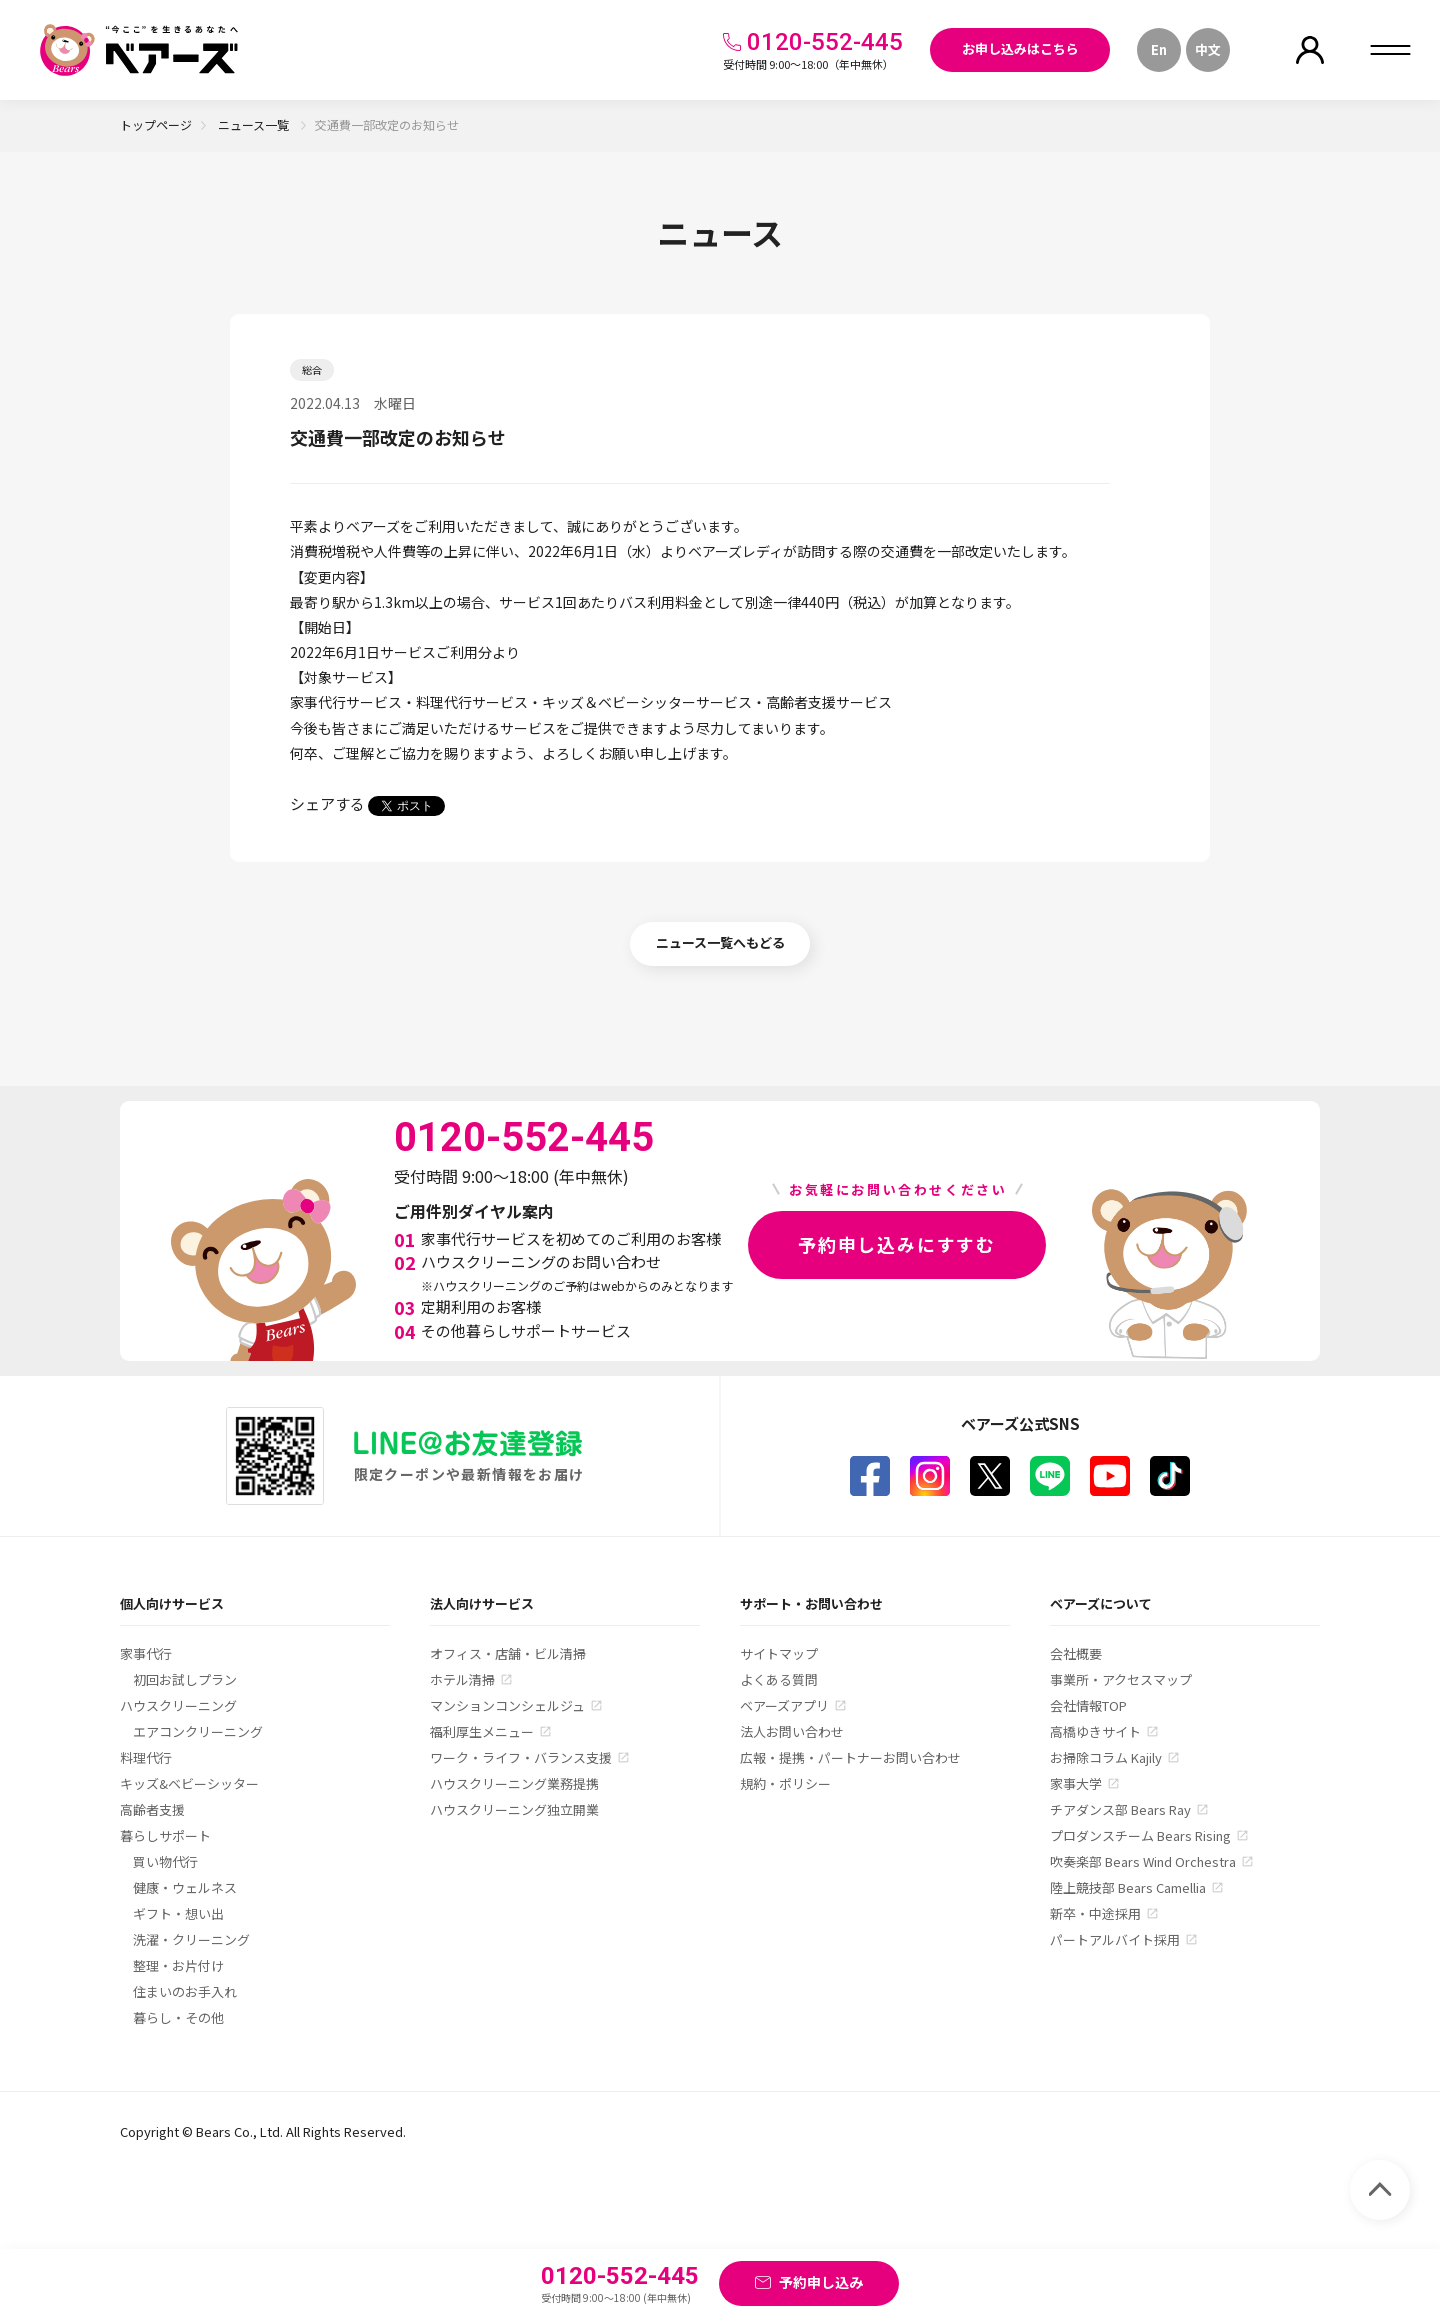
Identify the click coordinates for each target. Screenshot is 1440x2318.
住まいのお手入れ (185, 1991)
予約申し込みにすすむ (897, 1244)
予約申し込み (821, 2282)
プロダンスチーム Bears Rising (1140, 1835)
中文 (1208, 49)
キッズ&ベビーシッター (189, 1783)
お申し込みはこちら (1020, 48)
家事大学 (1076, 1783)
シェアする (327, 803)
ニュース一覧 (255, 124)
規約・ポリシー (785, 1783)
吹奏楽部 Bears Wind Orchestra (1143, 1861)
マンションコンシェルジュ (507, 1705)
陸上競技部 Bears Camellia (1128, 1887)
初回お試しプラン (185, 1679)
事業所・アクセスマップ (1121, 1679)
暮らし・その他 (178, 2017)
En (1159, 49)
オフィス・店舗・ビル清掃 (508, 1653)
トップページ (156, 124)
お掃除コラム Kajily (1106, 1757)
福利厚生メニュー (482, 1731)
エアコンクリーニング (198, 1731)
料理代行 (146, 1757)
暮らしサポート (165, 1835)
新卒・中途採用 (1095, 1913)
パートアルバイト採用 (1115, 1939)
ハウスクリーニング (178, 1705)
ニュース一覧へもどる (720, 942)
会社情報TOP (1088, 1705)
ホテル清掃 (462, 1679)
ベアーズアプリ (784, 1705)
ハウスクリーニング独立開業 (514, 1809)
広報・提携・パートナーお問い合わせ (850, 1757)
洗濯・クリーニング (191, 1939)
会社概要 (1076, 1653)
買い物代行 (165, 1861)
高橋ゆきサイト (1095, 1731)
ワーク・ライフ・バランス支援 (521, 1757)
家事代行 (146, 1653)
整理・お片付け (178, 1965)
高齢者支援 (152, 1809)
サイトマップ (779, 1653)
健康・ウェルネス (185, 1887)
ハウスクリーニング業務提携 (514, 1783)
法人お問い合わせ (792, 1731)
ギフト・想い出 (178, 1913)
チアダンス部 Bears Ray (1120, 1809)
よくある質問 (779, 1679)
